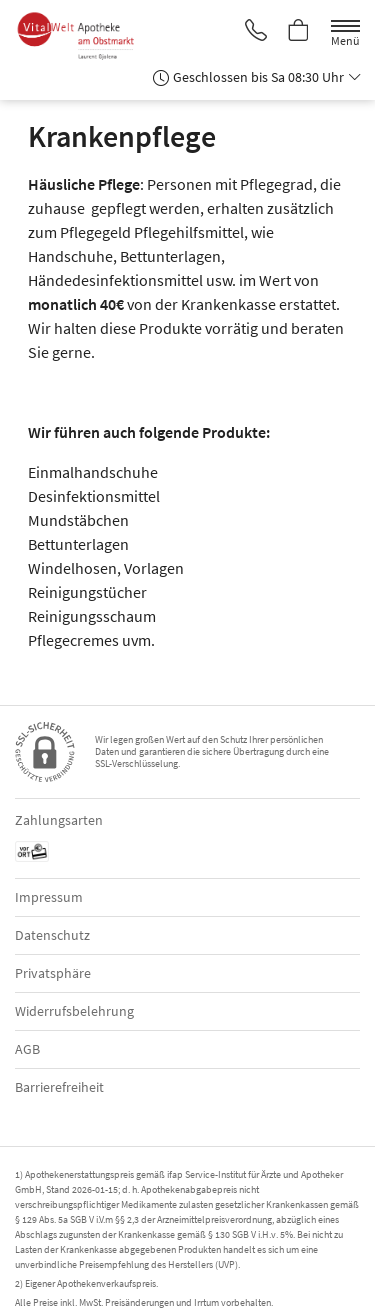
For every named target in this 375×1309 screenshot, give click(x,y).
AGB (27, 1049)
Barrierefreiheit (59, 1087)
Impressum (49, 897)
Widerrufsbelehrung (74, 1011)
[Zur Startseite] (84, 36)
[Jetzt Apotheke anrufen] (256, 32)
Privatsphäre (53, 973)
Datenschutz (52, 935)
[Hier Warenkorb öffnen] (299, 32)
